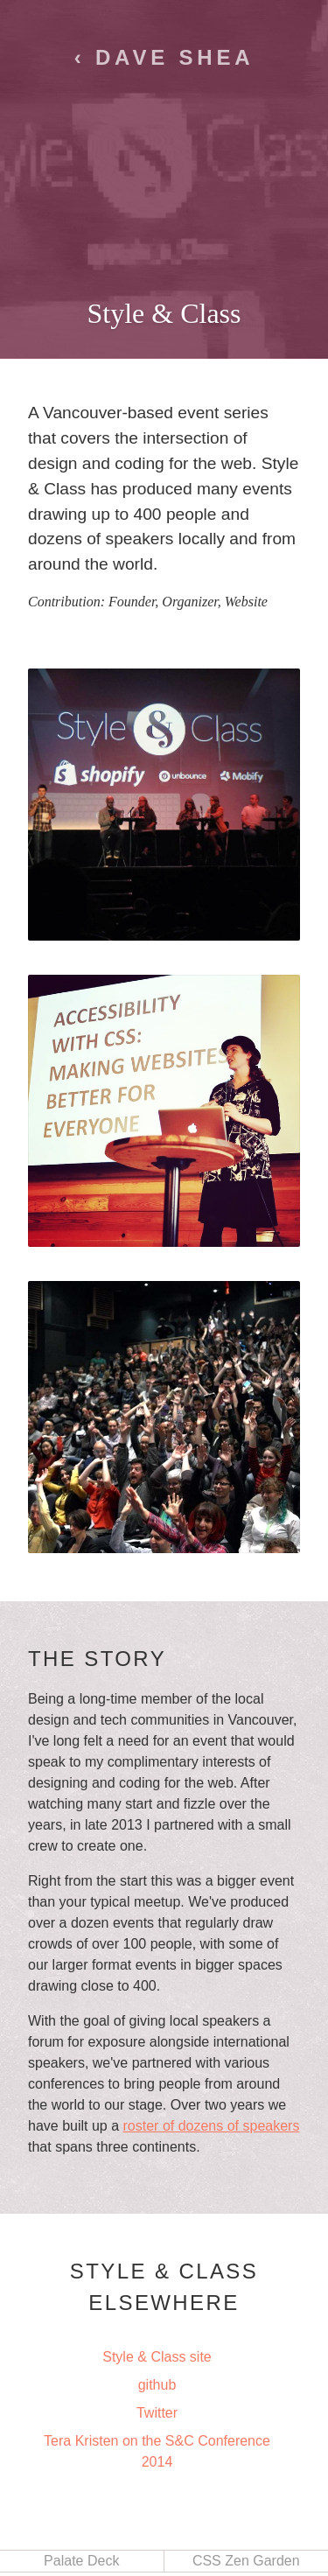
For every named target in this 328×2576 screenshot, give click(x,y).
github (157, 2384)
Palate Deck (81, 2560)
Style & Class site (156, 2356)
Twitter (157, 2412)
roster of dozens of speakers (211, 2125)
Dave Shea (174, 57)
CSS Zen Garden (246, 2560)
